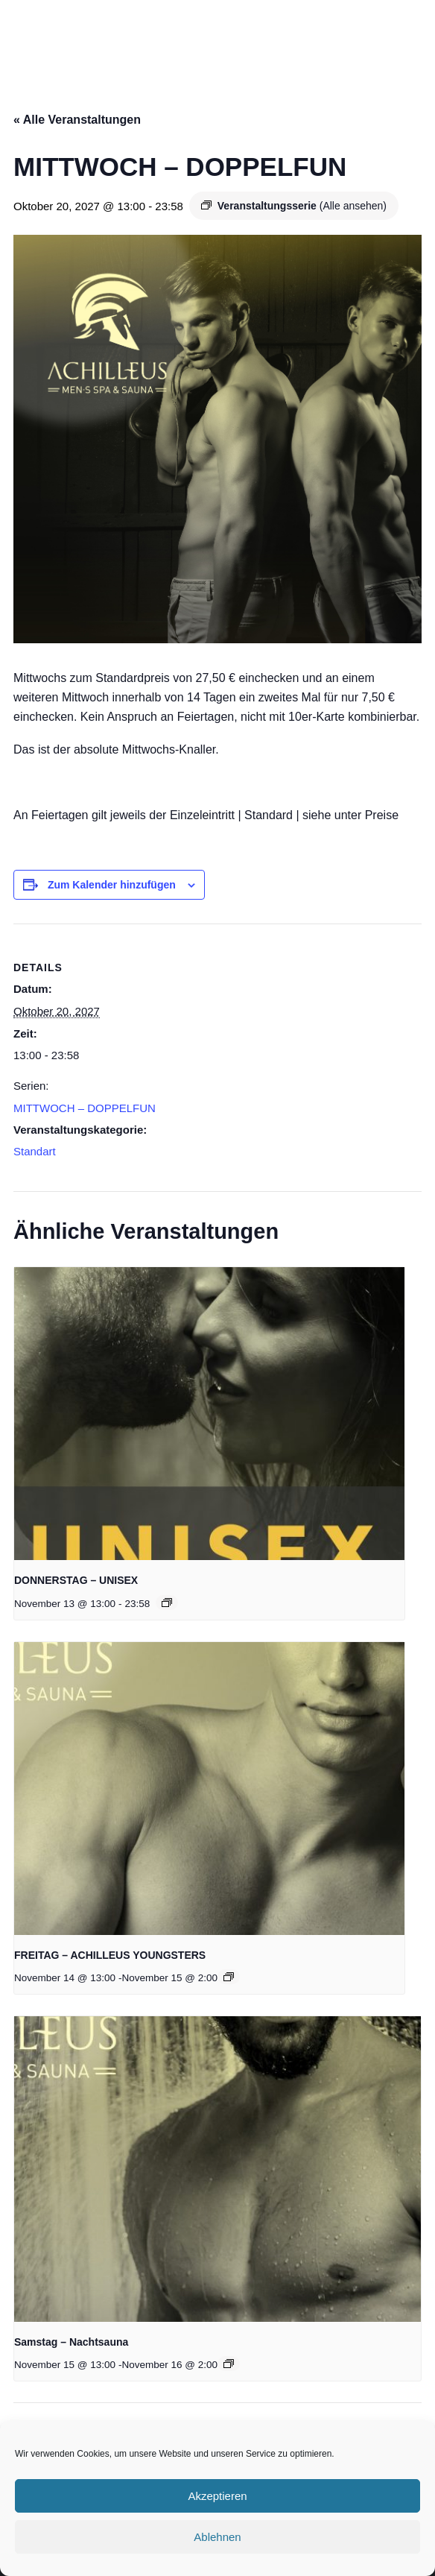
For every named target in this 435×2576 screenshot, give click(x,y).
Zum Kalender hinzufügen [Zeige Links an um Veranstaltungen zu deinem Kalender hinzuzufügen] (112, 885)
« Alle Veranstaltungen (77, 119)
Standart (34, 1151)
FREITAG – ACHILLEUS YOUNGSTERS (110, 1955)
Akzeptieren (217, 2496)
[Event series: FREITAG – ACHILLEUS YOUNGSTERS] (228, 1976)
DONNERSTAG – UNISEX (76, 1580)
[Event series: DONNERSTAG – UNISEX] (167, 1602)
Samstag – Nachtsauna (71, 2342)
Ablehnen (217, 2537)
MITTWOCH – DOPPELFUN (84, 1108)
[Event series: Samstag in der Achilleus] (228, 2363)
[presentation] (209, 1413)
